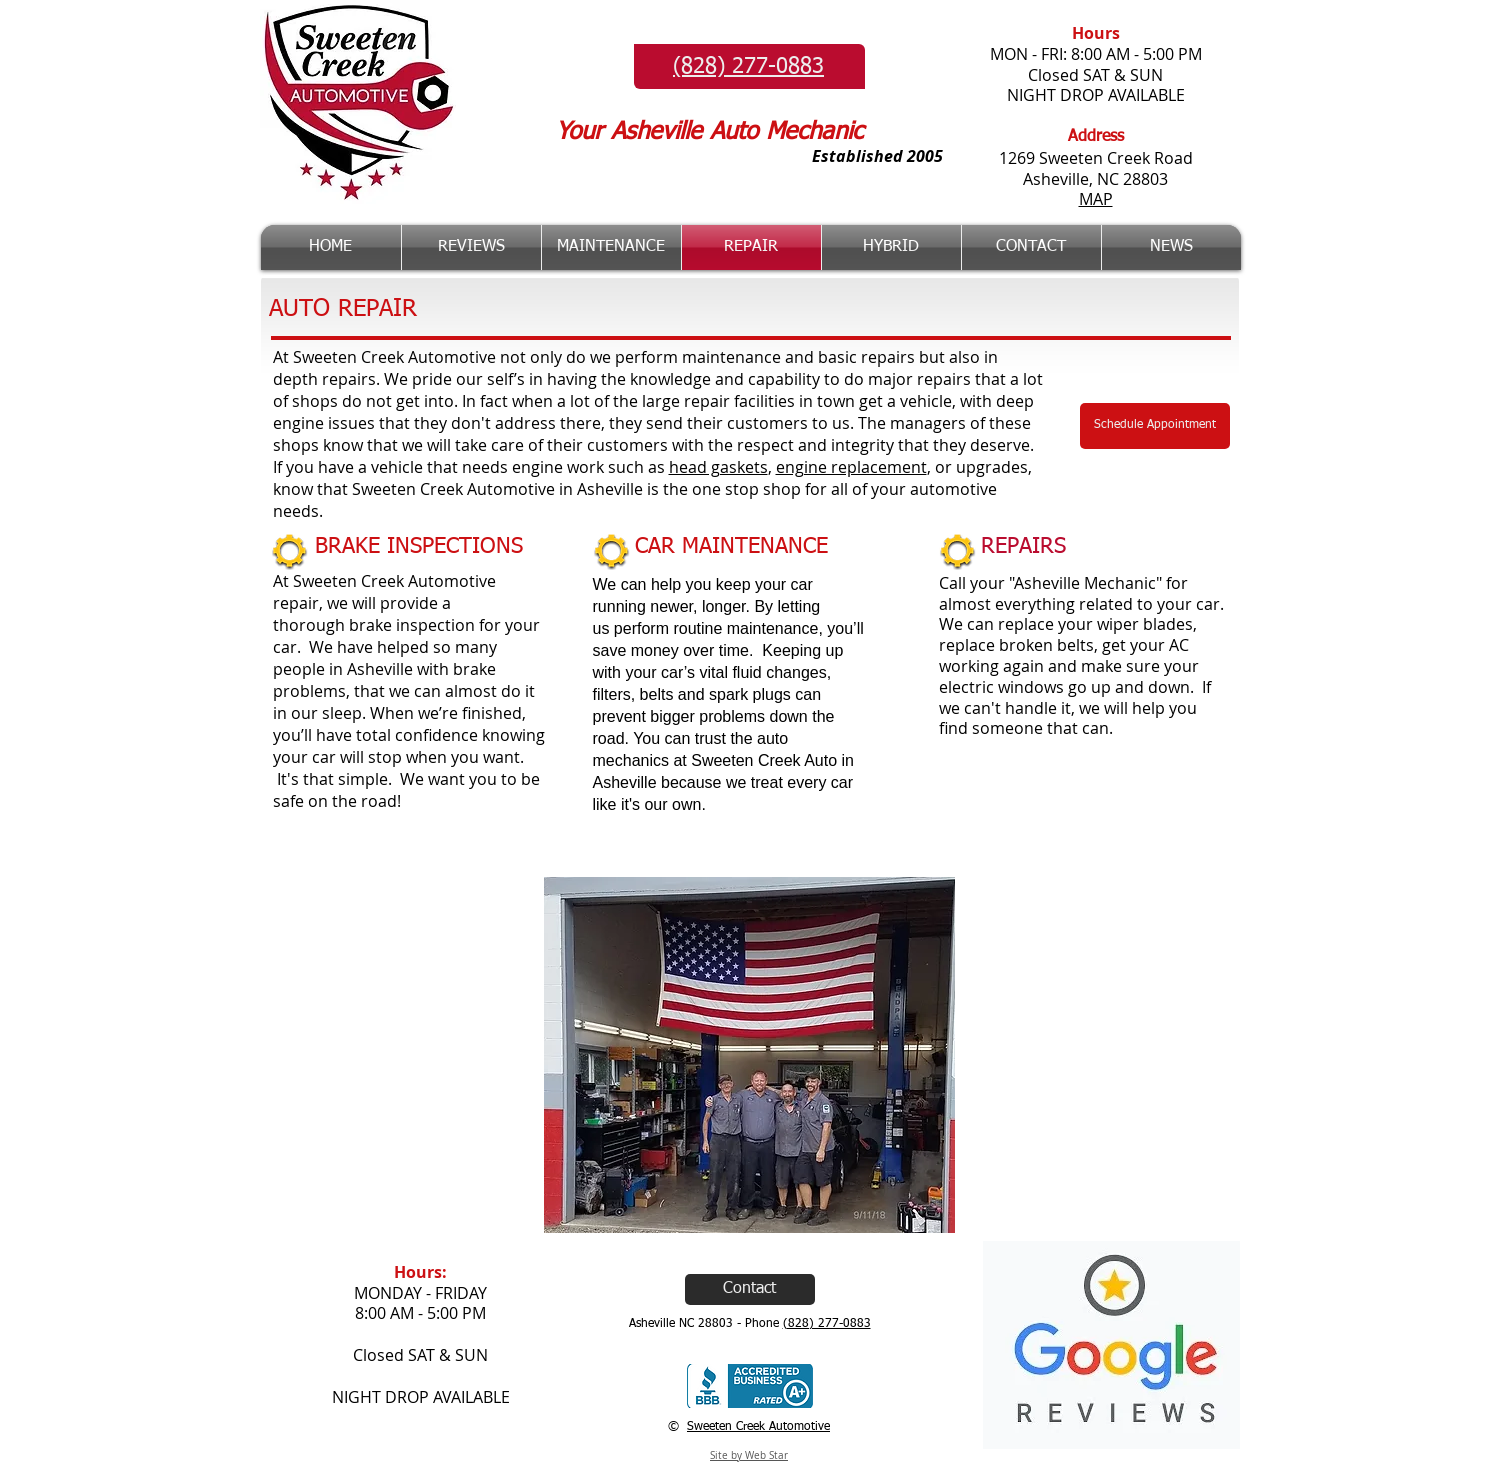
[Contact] (750, 1289)
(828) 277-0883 (827, 1324)
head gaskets (718, 467)
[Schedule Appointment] (1155, 426)
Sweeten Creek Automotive (758, 1427)
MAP (1096, 199)
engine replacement (851, 467)
